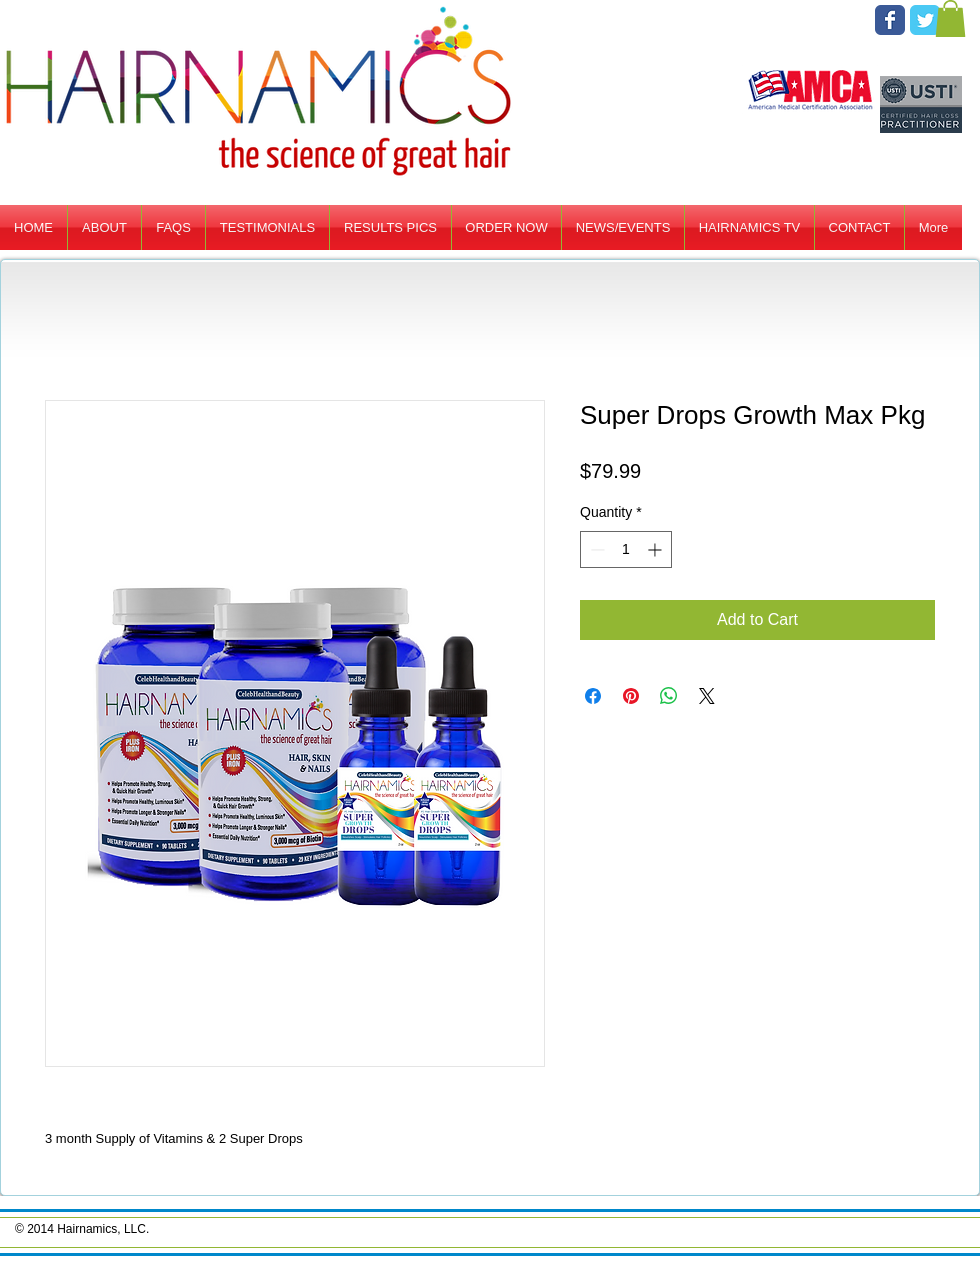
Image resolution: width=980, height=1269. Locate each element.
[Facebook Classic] (890, 20)
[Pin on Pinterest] (631, 696)
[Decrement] (595, 549)
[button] (950, 18)
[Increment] (656, 549)
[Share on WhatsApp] (669, 696)
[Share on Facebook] (593, 696)
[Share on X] (707, 696)
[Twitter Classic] (925, 20)
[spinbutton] (626, 549)
